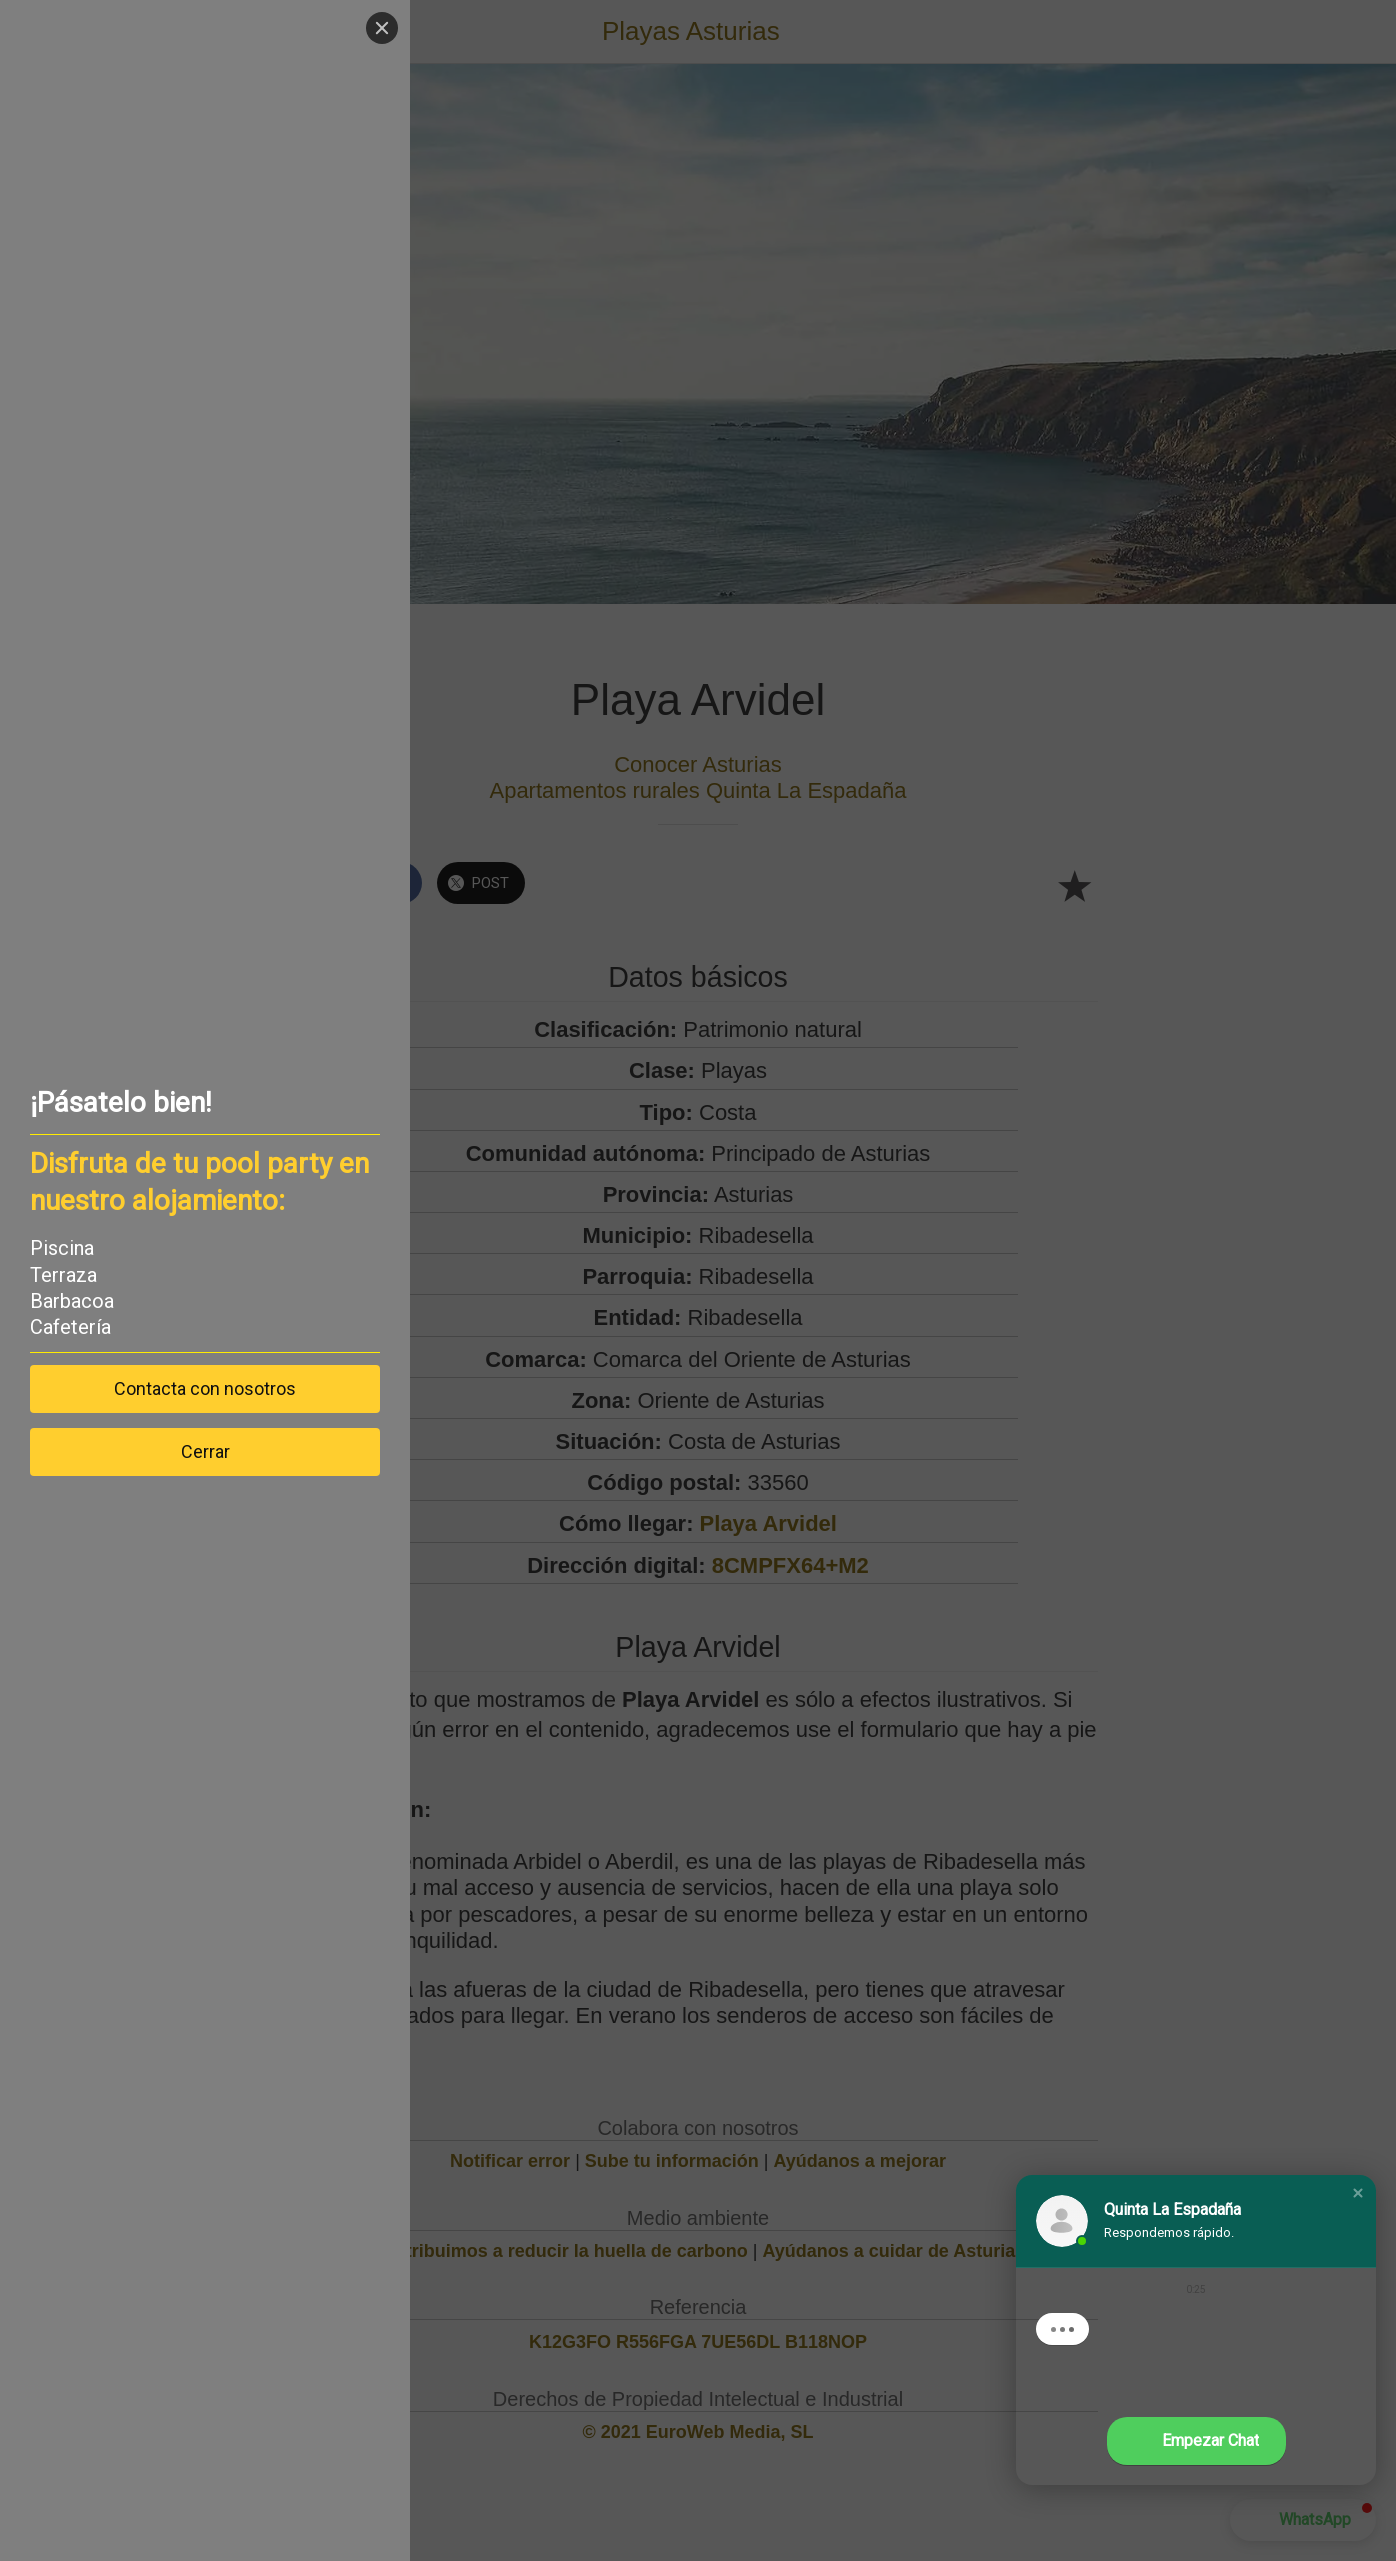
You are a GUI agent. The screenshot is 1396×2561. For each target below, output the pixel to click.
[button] (1358, 2193)
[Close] (79, 28)
